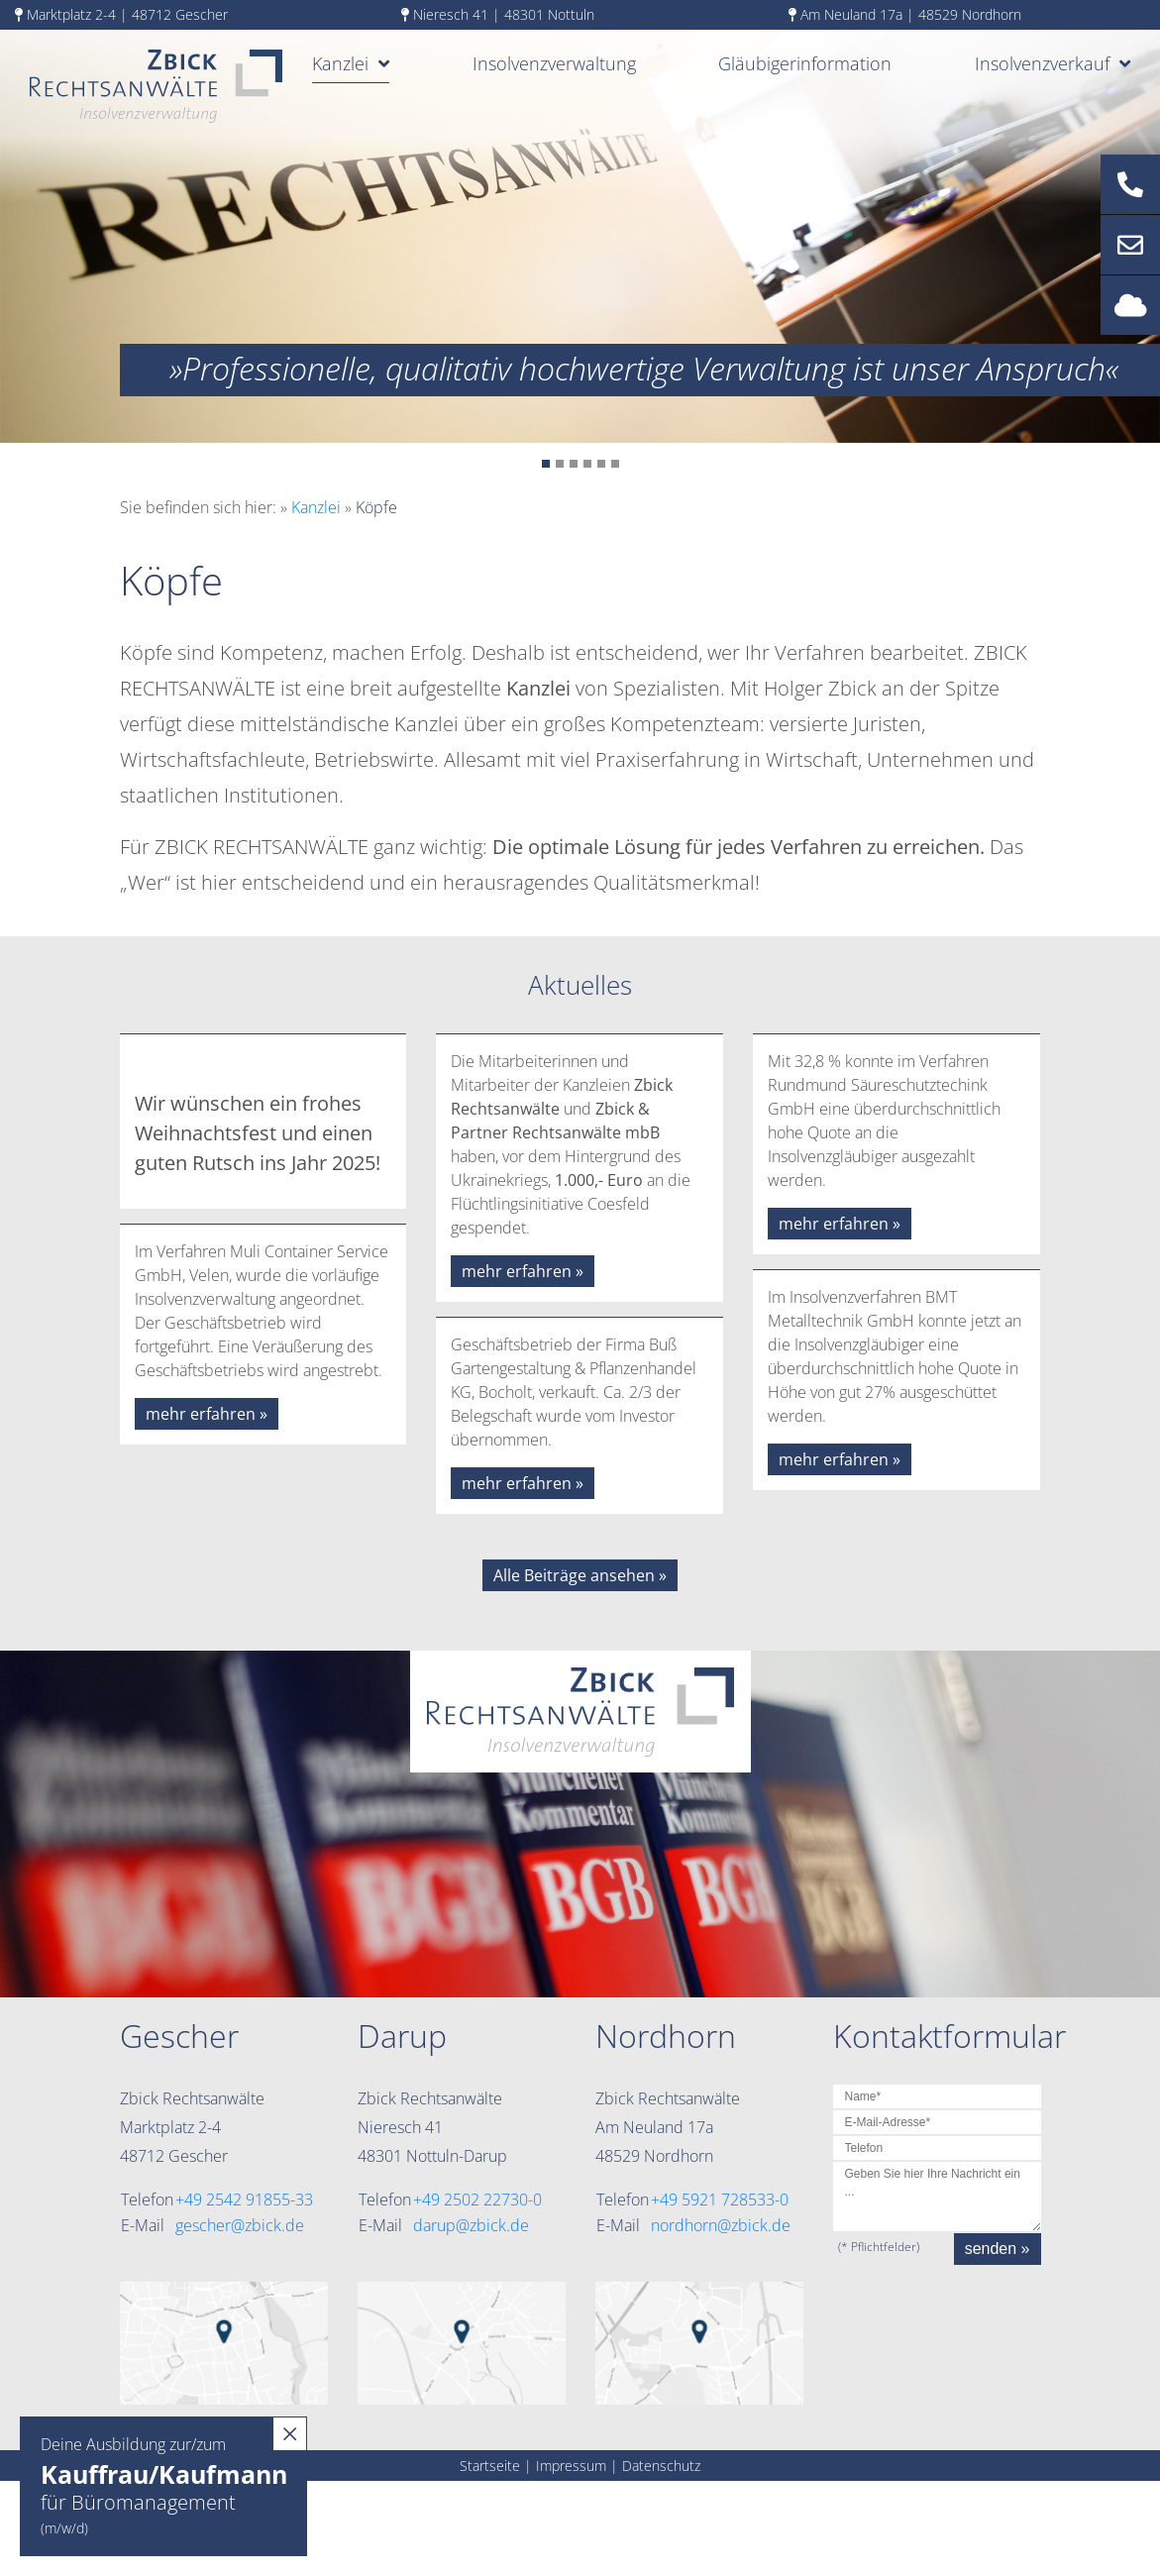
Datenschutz (661, 2465)
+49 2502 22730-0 (477, 2199)
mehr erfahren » (206, 1414)
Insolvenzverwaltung (554, 63)
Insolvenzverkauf (1042, 63)
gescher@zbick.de (239, 2225)
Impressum (571, 2465)
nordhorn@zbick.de (721, 2225)
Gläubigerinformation (805, 63)
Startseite (490, 2465)
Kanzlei (340, 63)
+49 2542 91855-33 (244, 2199)
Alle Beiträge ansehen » (580, 1575)
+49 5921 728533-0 (720, 2199)
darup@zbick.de (471, 2225)
